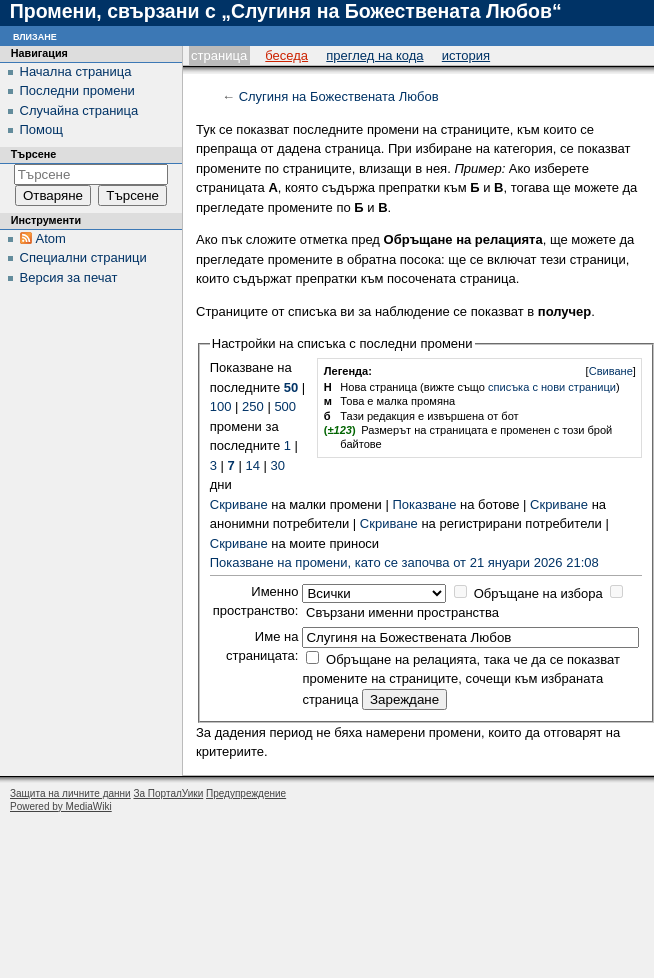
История (466, 55)
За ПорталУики (168, 793)
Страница (219, 55)
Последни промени (77, 90)
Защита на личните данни (70, 793)
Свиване (611, 371)
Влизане (35, 35)
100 (221, 406)
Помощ (41, 129)
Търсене (34, 154)
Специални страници (83, 257)
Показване (424, 504)
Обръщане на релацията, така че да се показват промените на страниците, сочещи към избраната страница (461, 679)
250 (253, 406)
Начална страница (76, 71)
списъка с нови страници (552, 387)
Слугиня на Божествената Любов (339, 96)
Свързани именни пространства (402, 612)
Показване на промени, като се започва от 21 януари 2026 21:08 (404, 562)
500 (285, 406)
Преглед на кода (374, 55)
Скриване (239, 504)
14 (252, 465)
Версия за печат (69, 277)
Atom (51, 238)
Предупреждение (246, 793)
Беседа (286, 55)
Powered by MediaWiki (61, 806)
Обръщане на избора (538, 593)
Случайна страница (79, 110)
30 (278, 465)
